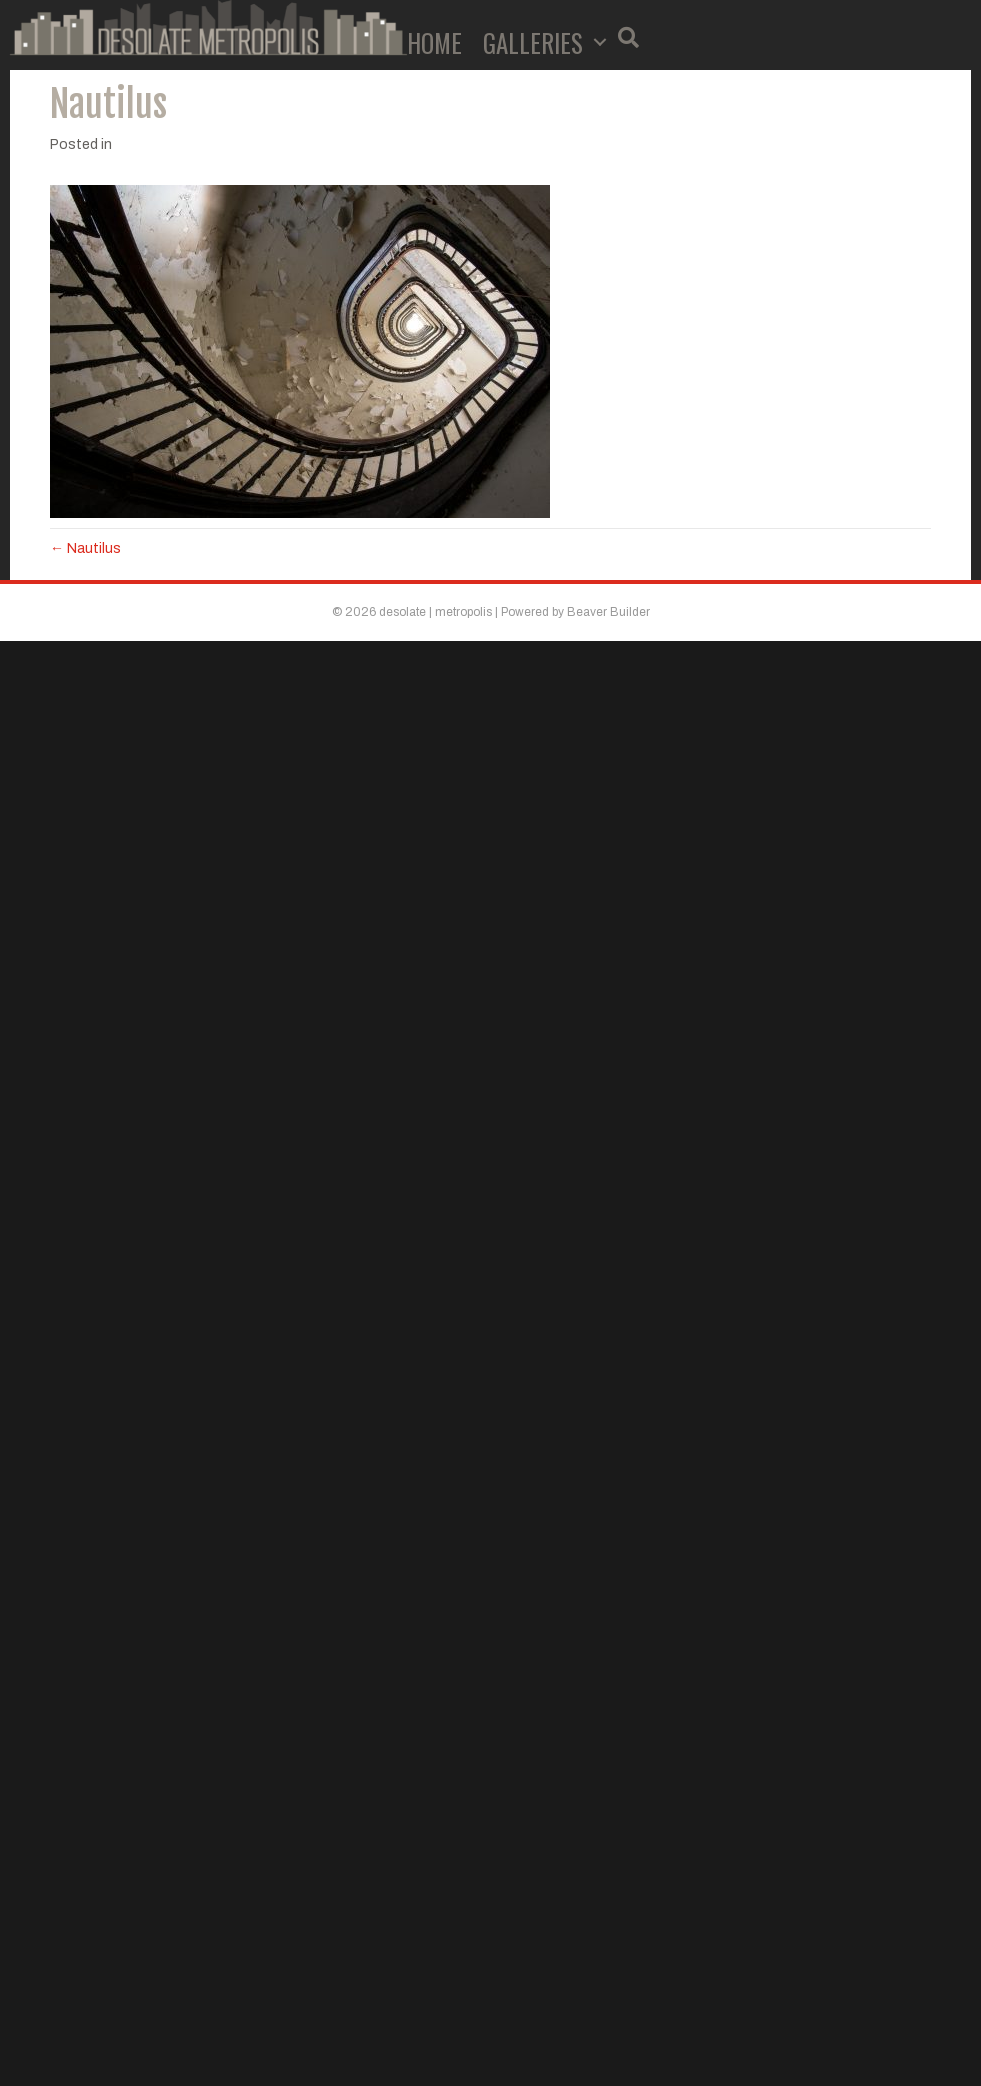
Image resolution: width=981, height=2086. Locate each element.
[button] (600, 42)
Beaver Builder (608, 612)
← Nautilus (85, 548)
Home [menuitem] (434, 42)
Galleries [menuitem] (533, 42)
